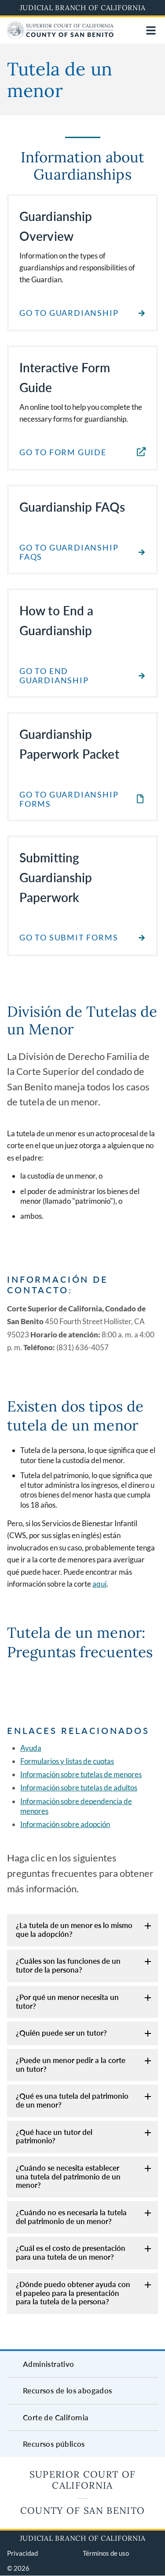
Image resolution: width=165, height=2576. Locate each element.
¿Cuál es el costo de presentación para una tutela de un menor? (70, 2252)
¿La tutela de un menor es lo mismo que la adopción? (74, 1930)
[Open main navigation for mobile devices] (150, 30)
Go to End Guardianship (54, 675)
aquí (99, 1583)
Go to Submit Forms (68, 937)
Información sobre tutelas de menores (81, 1774)
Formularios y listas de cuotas (67, 1761)
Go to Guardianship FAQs (68, 552)
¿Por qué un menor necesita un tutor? (67, 2001)
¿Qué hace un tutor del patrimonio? (54, 2136)
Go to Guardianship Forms (68, 799)
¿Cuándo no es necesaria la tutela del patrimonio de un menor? (71, 2217)
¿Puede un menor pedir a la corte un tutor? (70, 2065)
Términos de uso (106, 2553)
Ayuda (30, 1747)
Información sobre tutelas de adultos (78, 1787)
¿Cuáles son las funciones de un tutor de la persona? (68, 1965)
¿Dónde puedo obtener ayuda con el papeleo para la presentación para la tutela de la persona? (73, 2293)
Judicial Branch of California (83, 7)
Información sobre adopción (65, 1824)
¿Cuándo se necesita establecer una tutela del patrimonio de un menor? (68, 2176)
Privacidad (22, 2553)
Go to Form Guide (62, 452)
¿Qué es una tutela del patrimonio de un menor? (72, 2100)
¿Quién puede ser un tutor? (61, 2032)
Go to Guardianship (68, 313)
